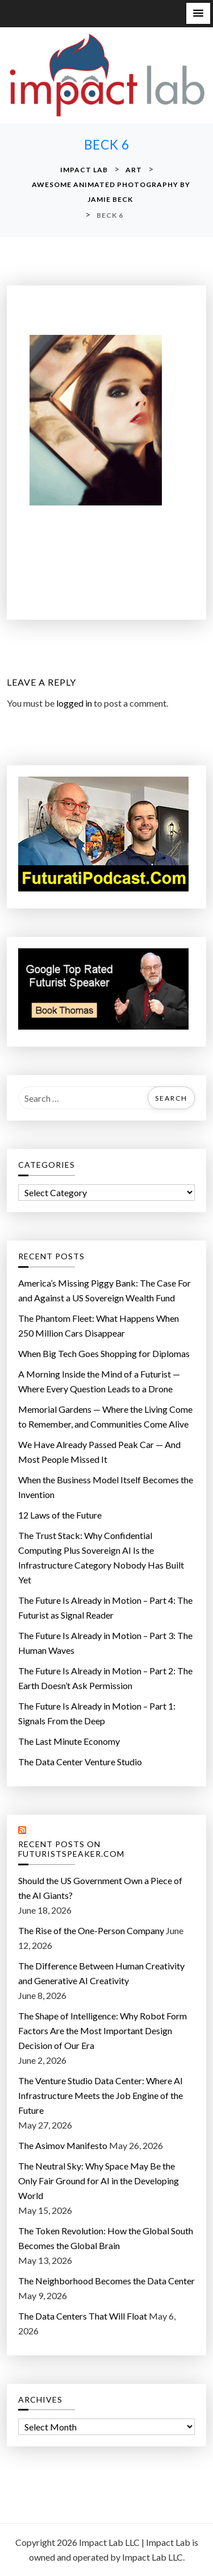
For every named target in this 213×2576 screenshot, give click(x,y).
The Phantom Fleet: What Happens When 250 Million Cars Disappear (98, 1325)
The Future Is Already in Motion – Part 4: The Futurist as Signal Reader (105, 1607)
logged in (74, 703)
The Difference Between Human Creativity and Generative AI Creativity (101, 1973)
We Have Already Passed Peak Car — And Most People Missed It (99, 1452)
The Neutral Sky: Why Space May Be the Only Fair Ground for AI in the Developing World (98, 2180)
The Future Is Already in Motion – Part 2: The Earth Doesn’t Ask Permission (105, 1678)
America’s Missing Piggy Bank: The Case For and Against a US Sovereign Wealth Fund (104, 1290)
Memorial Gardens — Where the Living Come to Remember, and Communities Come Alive (105, 1416)
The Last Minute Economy (69, 1741)
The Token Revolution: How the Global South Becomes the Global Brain (105, 2238)
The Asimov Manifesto (62, 2145)
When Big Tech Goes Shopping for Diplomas (104, 1353)
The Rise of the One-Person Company (91, 1930)
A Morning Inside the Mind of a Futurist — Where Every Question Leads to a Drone (99, 1381)
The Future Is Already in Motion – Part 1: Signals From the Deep (97, 1713)
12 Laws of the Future (60, 1514)
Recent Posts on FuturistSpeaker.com (71, 1849)
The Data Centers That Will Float (82, 2315)
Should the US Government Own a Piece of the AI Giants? (100, 1888)
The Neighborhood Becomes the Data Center (106, 2280)
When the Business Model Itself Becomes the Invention (105, 1487)
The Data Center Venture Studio (80, 1761)
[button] (198, 13)
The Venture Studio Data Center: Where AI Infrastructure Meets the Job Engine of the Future (100, 2095)
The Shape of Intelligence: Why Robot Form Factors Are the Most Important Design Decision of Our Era (102, 2030)
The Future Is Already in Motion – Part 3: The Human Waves (105, 1643)
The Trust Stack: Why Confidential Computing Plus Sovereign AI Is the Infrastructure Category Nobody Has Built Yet (101, 1557)
